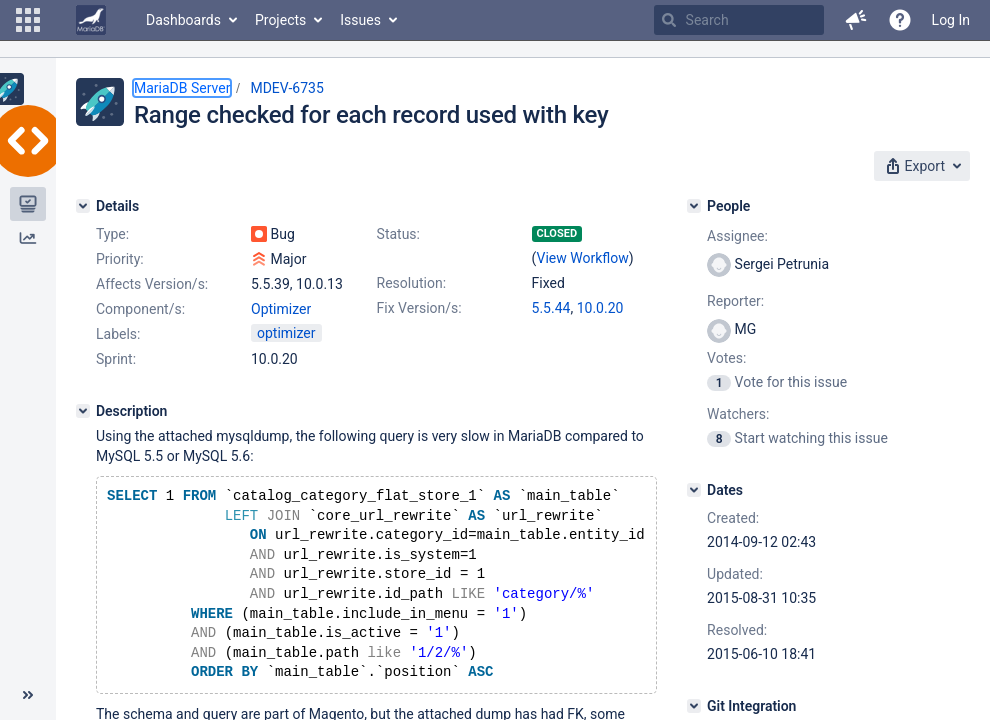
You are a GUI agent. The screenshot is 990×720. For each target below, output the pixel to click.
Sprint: (116, 359)
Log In (951, 20)
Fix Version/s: (419, 308)
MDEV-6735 (286, 88)
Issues (360, 20)
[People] (694, 206)
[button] (28, 20)
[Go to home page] (91, 20)
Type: (112, 234)
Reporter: (735, 301)
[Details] (83, 206)
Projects (280, 20)
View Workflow (583, 258)
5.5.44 (551, 308)
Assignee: (737, 236)
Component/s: (140, 309)
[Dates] (694, 490)
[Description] (83, 411)
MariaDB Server (182, 88)
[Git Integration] (694, 706)
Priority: (120, 259)
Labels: (118, 334)
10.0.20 (600, 308)
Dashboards (183, 20)
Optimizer (281, 309)
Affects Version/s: (152, 284)
